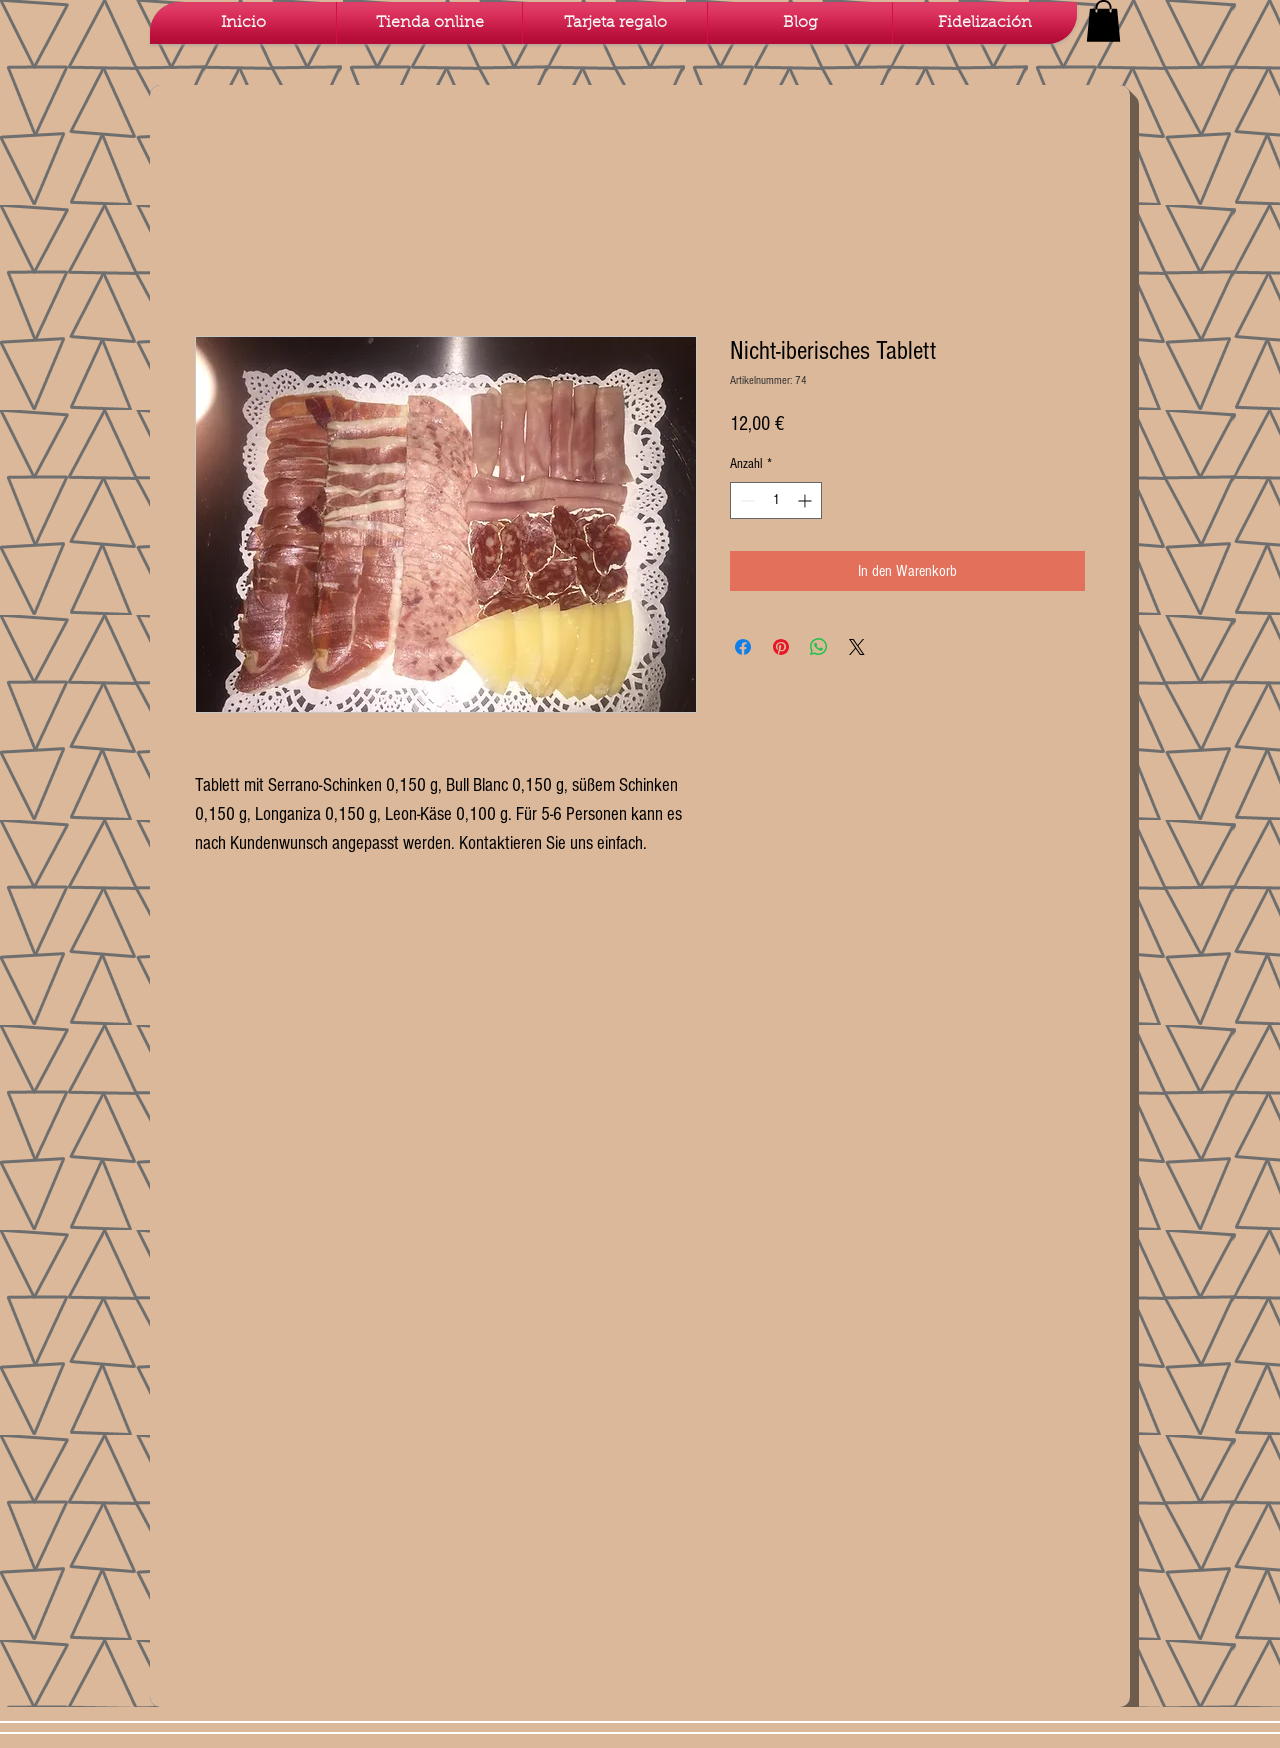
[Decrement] (745, 500)
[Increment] (806, 500)
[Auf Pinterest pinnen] (781, 647)
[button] (1103, 21)
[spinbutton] (776, 500)
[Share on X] (857, 647)
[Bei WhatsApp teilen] (819, 647)
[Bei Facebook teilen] (743, 647)
